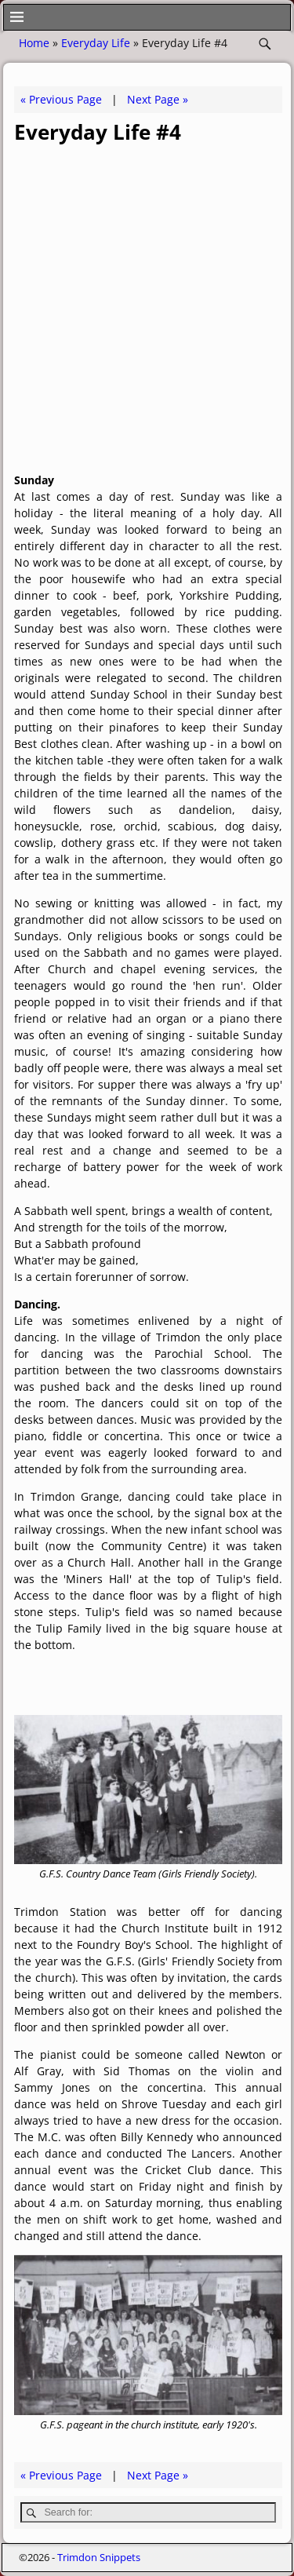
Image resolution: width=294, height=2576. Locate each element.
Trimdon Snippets (98, 2557)
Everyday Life (95, 42)
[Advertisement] (147, 306)
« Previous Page (61, 99)
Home (34, 42)
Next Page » (157, 99)
